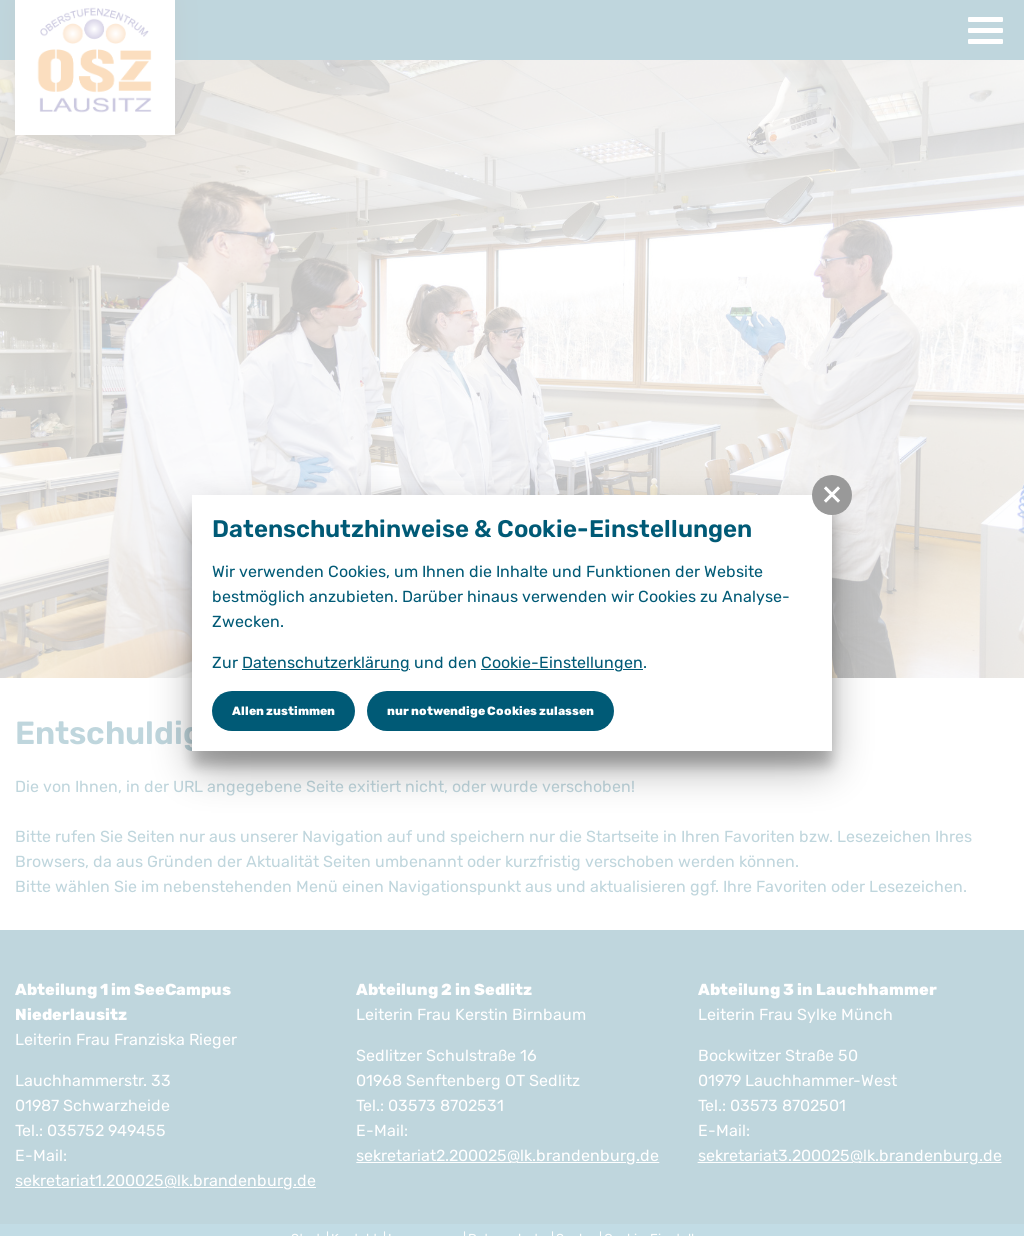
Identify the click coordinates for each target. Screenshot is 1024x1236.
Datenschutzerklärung (326, 662)
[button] (832, 495)
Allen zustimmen (283, 711)
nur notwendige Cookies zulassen (490, 711)
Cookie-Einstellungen (562, 662)
